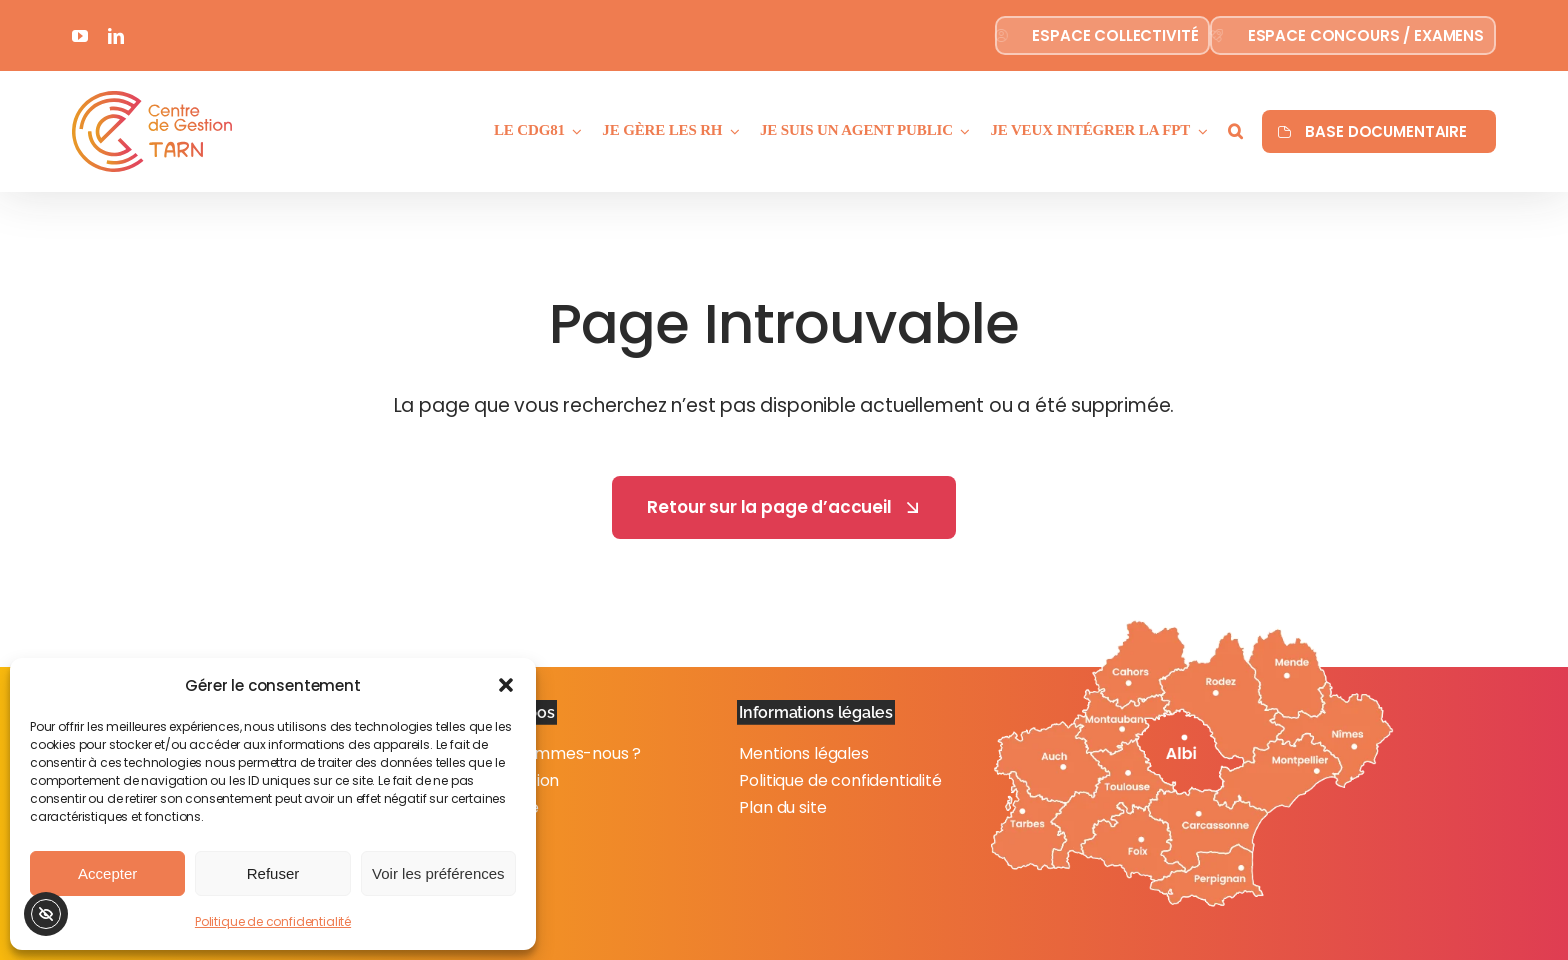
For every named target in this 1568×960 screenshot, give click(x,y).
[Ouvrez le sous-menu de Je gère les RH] (731, 131)
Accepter (107, 873)
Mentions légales (803, 753)
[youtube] (80, 36)
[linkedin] (116, 36)
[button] (506, 685)
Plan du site (782, 807)
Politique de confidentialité (273, 921)
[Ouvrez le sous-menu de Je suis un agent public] (962, 131)
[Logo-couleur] (152, 99)
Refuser (273, 873)
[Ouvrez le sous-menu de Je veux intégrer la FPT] (1199, 131)
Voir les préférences (438, 873)
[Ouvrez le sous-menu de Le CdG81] (574, 131)
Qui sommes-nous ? (564, 753)
